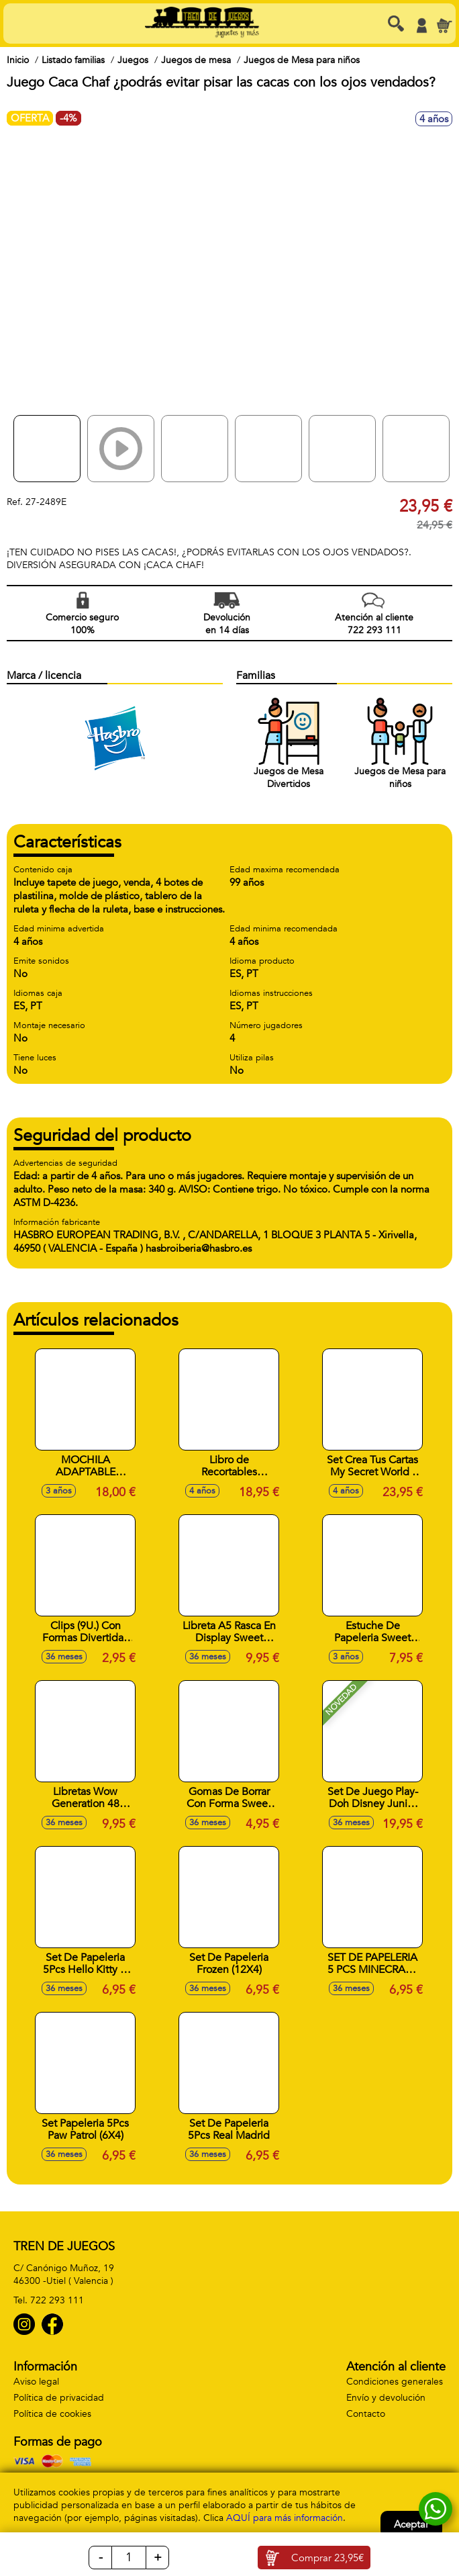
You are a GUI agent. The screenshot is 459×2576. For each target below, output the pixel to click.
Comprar (327, 2558)
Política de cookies (52, 2413)
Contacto (365, 2413)
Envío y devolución (385, 2397)
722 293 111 (57, 2300)
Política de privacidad (58, 2397)
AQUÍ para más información (284, 2518)
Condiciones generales (394, 2381)
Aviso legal (36, 2381)
